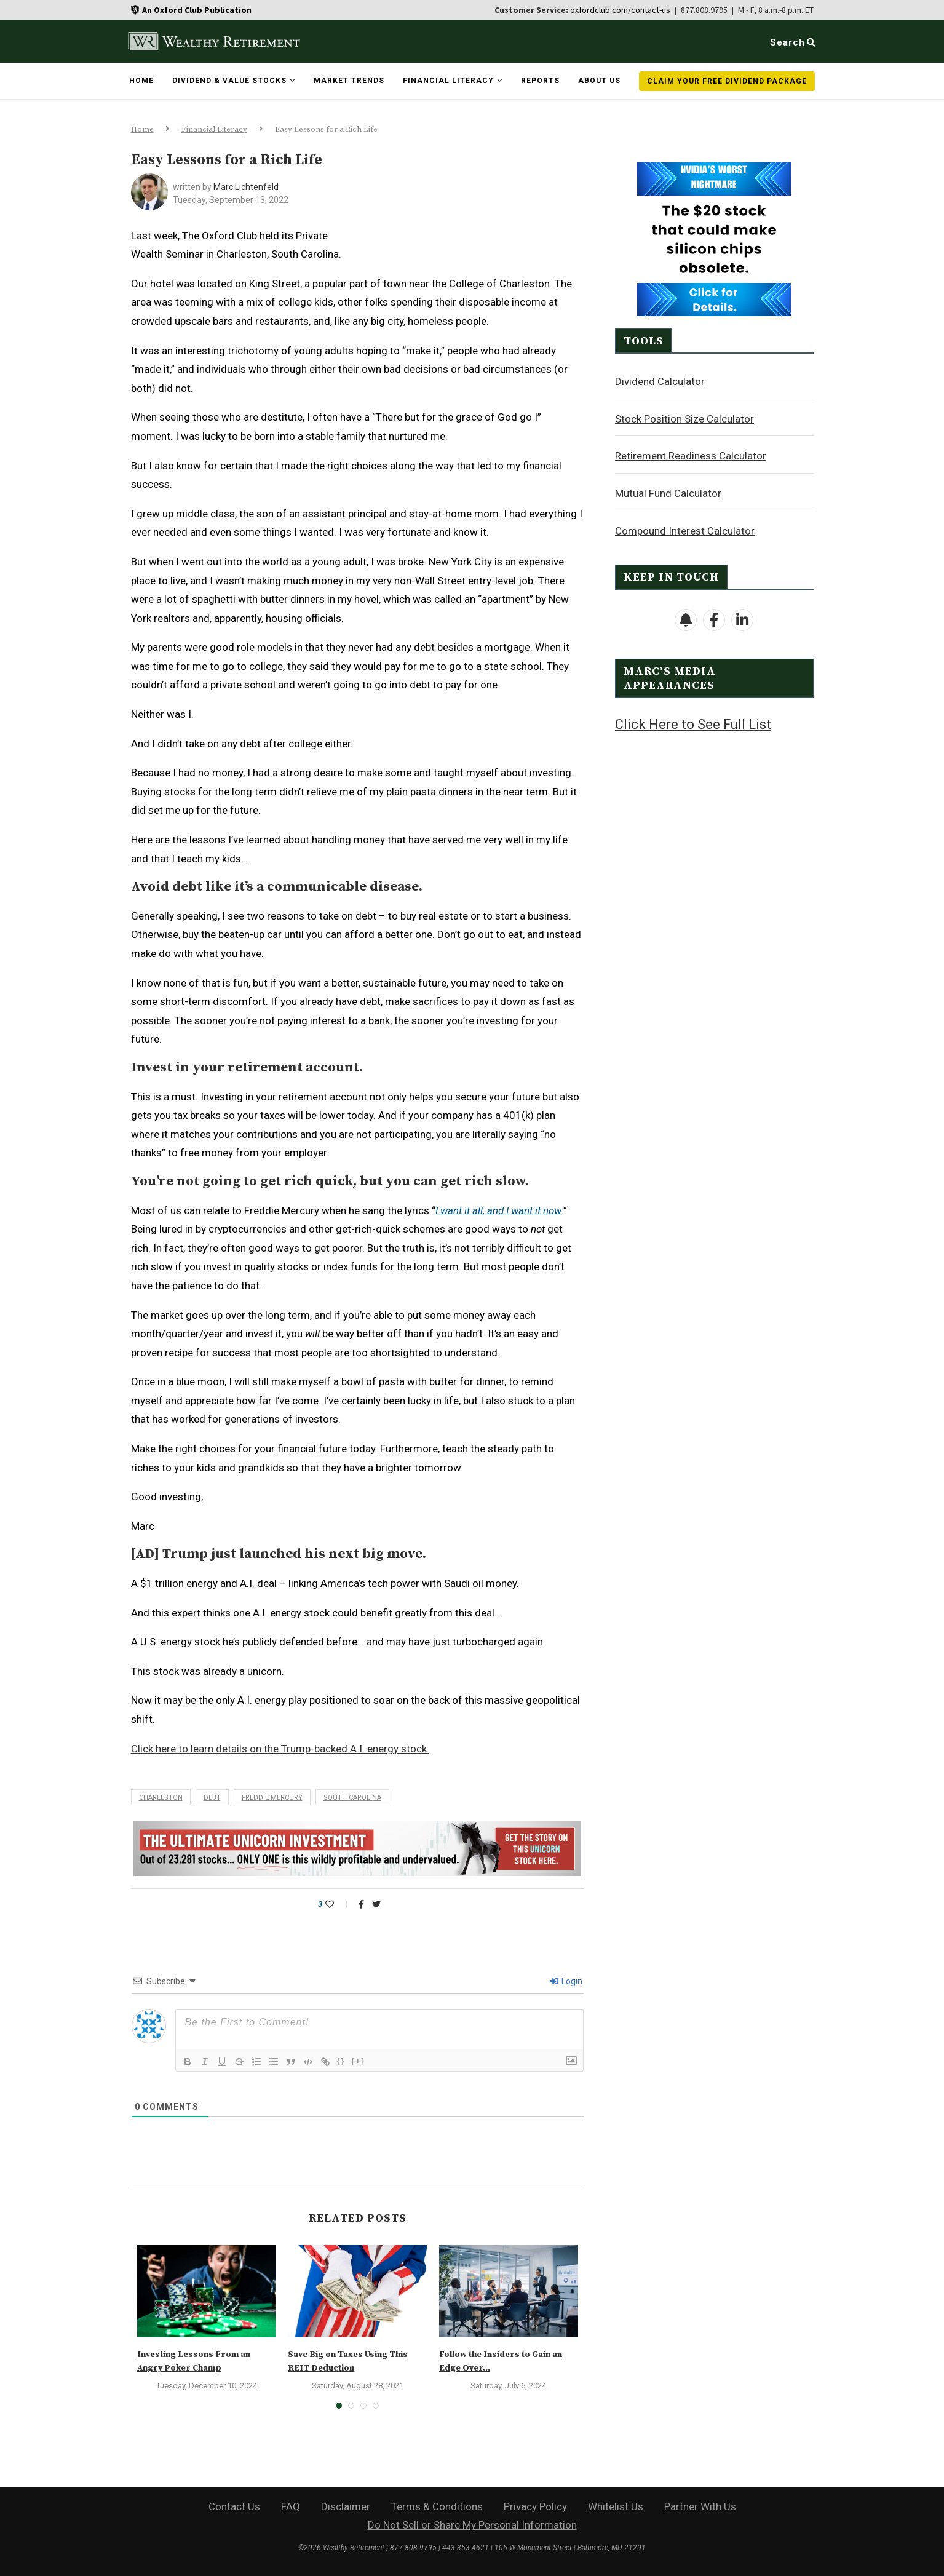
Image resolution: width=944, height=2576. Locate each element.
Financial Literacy (448, 80)
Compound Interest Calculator (685, 530)
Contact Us (234, 2506)
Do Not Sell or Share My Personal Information (472, 2525)
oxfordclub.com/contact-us (620, 9)
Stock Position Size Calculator (684, 418)
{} (341, 2060)
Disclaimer (345, 2506)
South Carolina (352, 1798)
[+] (358, 2060)
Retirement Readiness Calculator (690, 455)
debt (212, 1798)
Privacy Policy (535, 2506)
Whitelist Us (615, 2506)
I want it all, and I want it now (498, 1210)
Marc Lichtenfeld (246, 187)
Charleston (161, 1798)
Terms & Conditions (437, 2506)
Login (566, 1981)
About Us (599, 80)
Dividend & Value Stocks (229, 80)
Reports (540, 80)
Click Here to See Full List (693, 723)
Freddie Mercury (272, 1798)
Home (141, 80)
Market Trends (349, 80)
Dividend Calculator (660, 381)
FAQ (290, 2506)
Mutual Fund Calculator (668, 493)
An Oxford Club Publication (197, 9)
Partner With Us (700, 2506)
